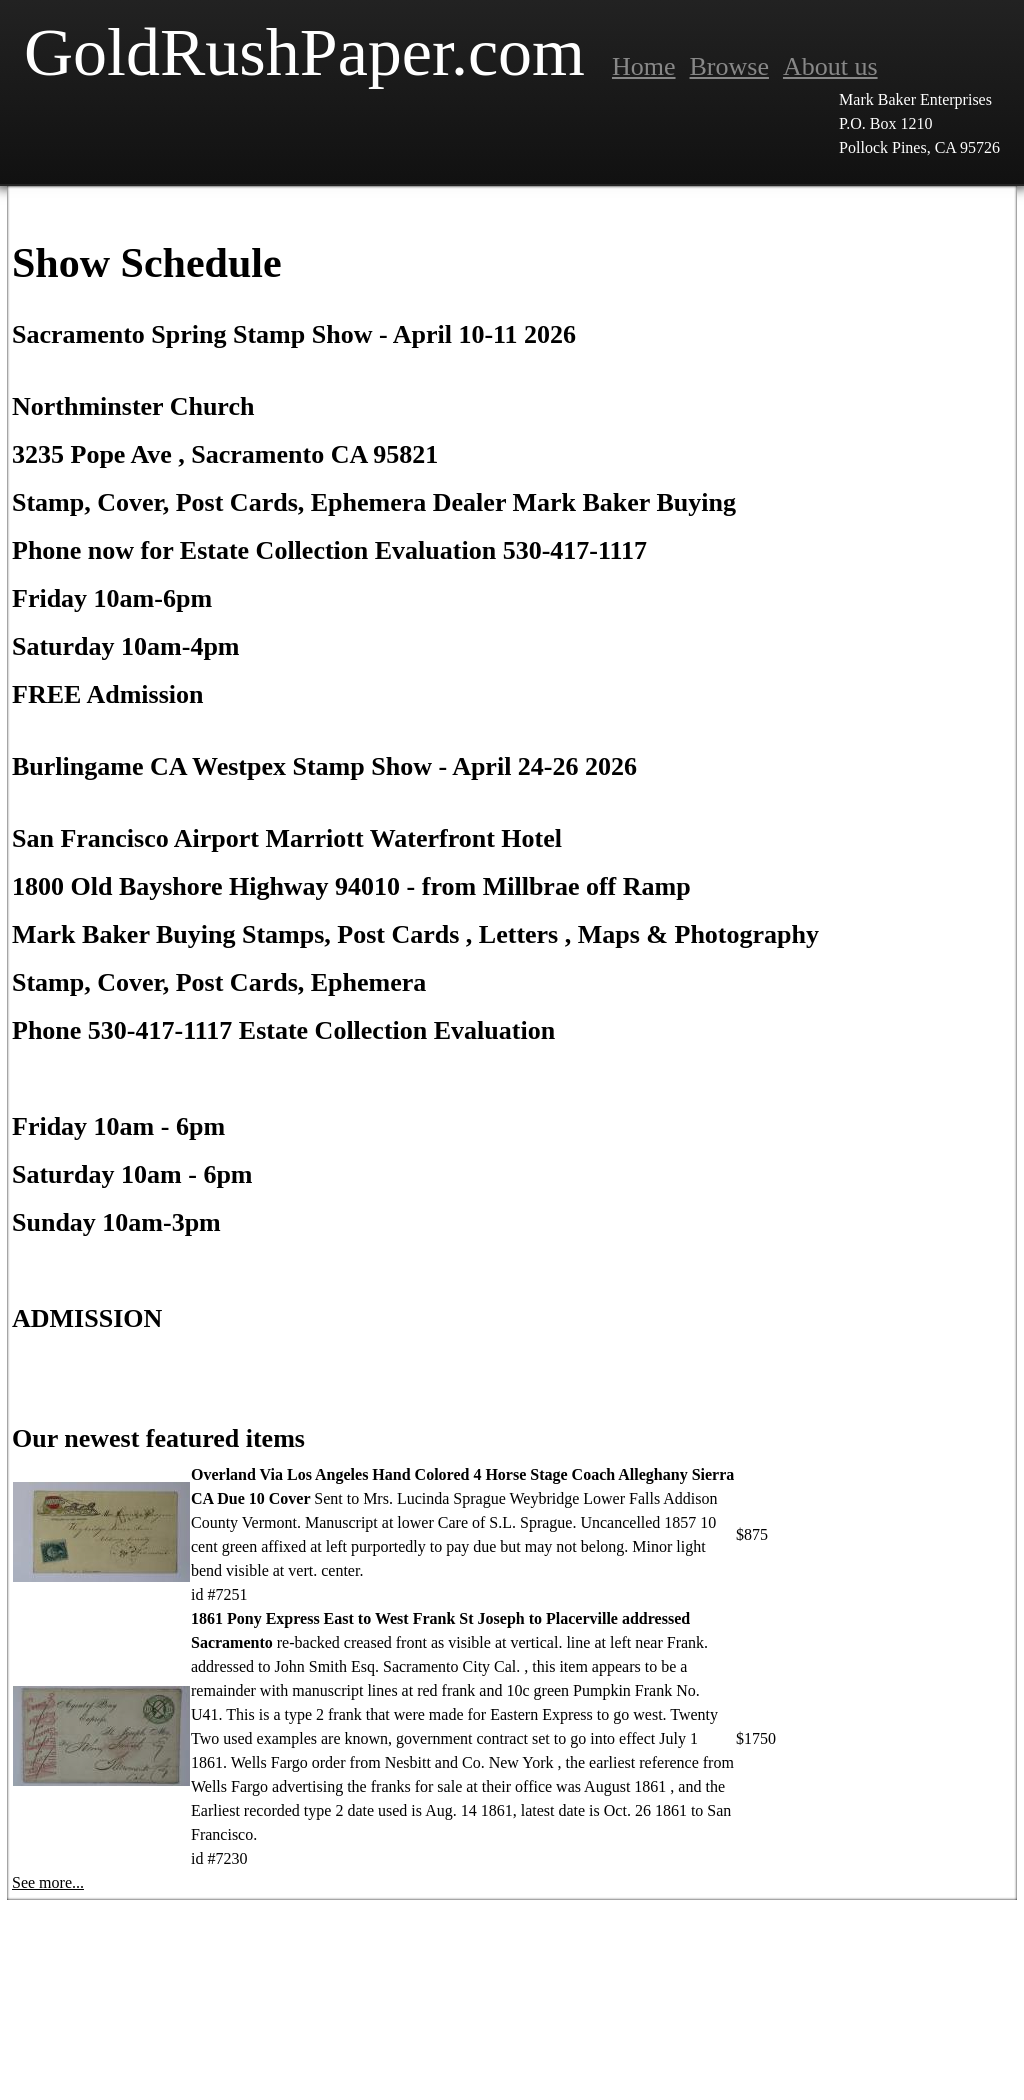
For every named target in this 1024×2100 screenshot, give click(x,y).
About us (830, 66)
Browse (729, 66)
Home (644, 66)
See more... (48, 1882)
